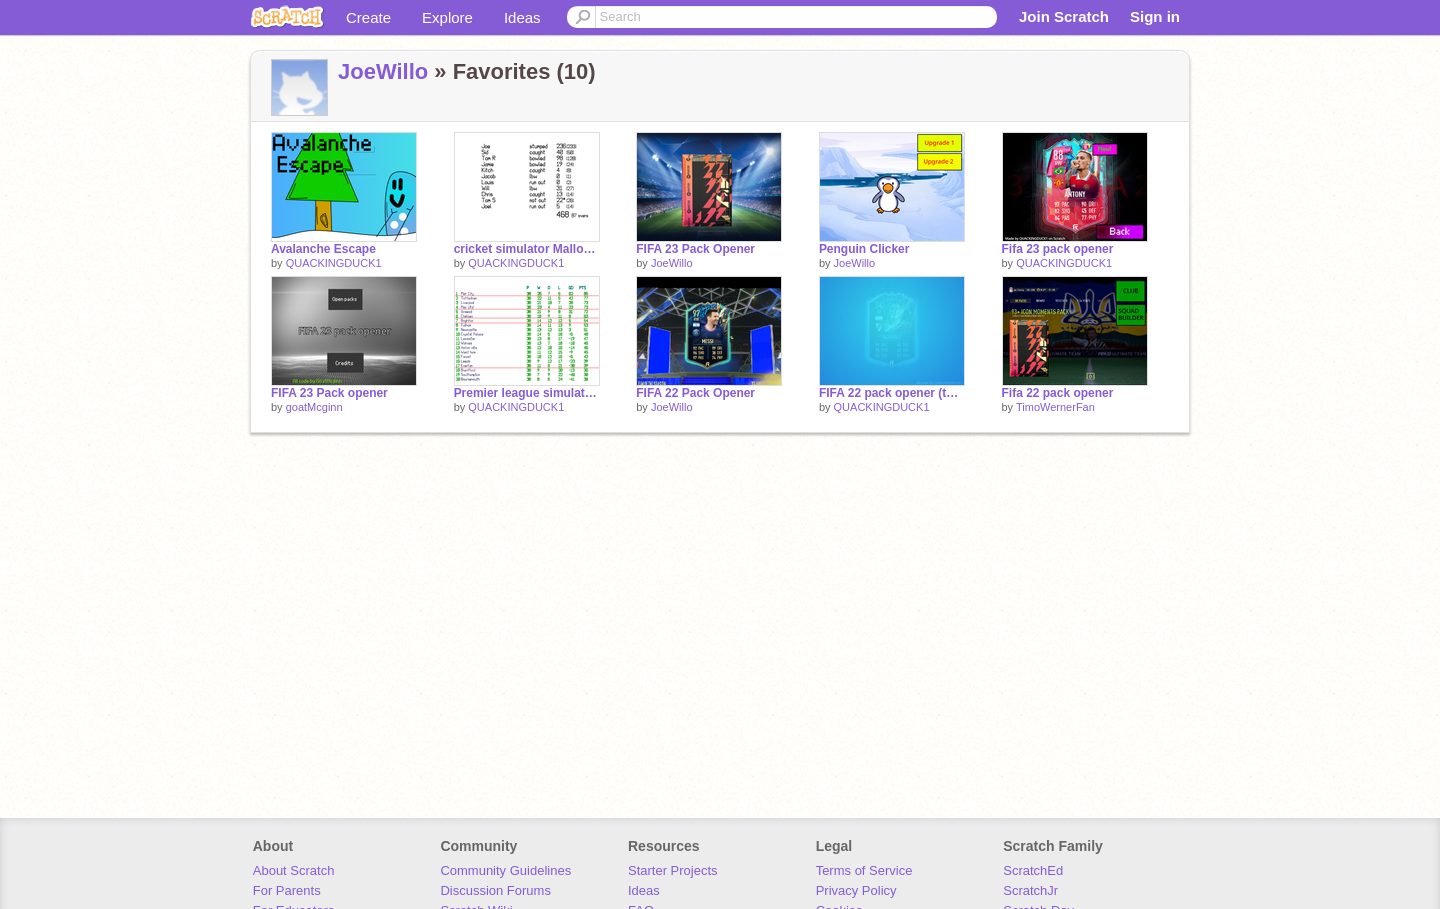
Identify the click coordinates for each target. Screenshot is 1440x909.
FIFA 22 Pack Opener (695, 393)
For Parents (287, 890)
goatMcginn (314, 407)
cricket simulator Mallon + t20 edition (527, 249)
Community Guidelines (505, 870)
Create (368, 17)
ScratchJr (1030, 890)
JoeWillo (383, 71)
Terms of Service (864, 870)
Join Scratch (1064, 16)
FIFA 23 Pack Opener (695, 249)
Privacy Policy (856, 890)
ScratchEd (1033, 870)
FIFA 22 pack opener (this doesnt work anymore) (892, 393)
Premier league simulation (527, 393)
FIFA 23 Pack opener (329, 393)
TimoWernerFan (1055, 407)
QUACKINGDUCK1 (334, 263)
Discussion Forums (495, 890)
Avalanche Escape (323, 249)
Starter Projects (673, 870)
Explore (447, 17)
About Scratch (294, 870)
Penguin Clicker (864, 249)
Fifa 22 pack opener (1058, 393)
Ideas (522, 17)
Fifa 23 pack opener (1058, 249)
